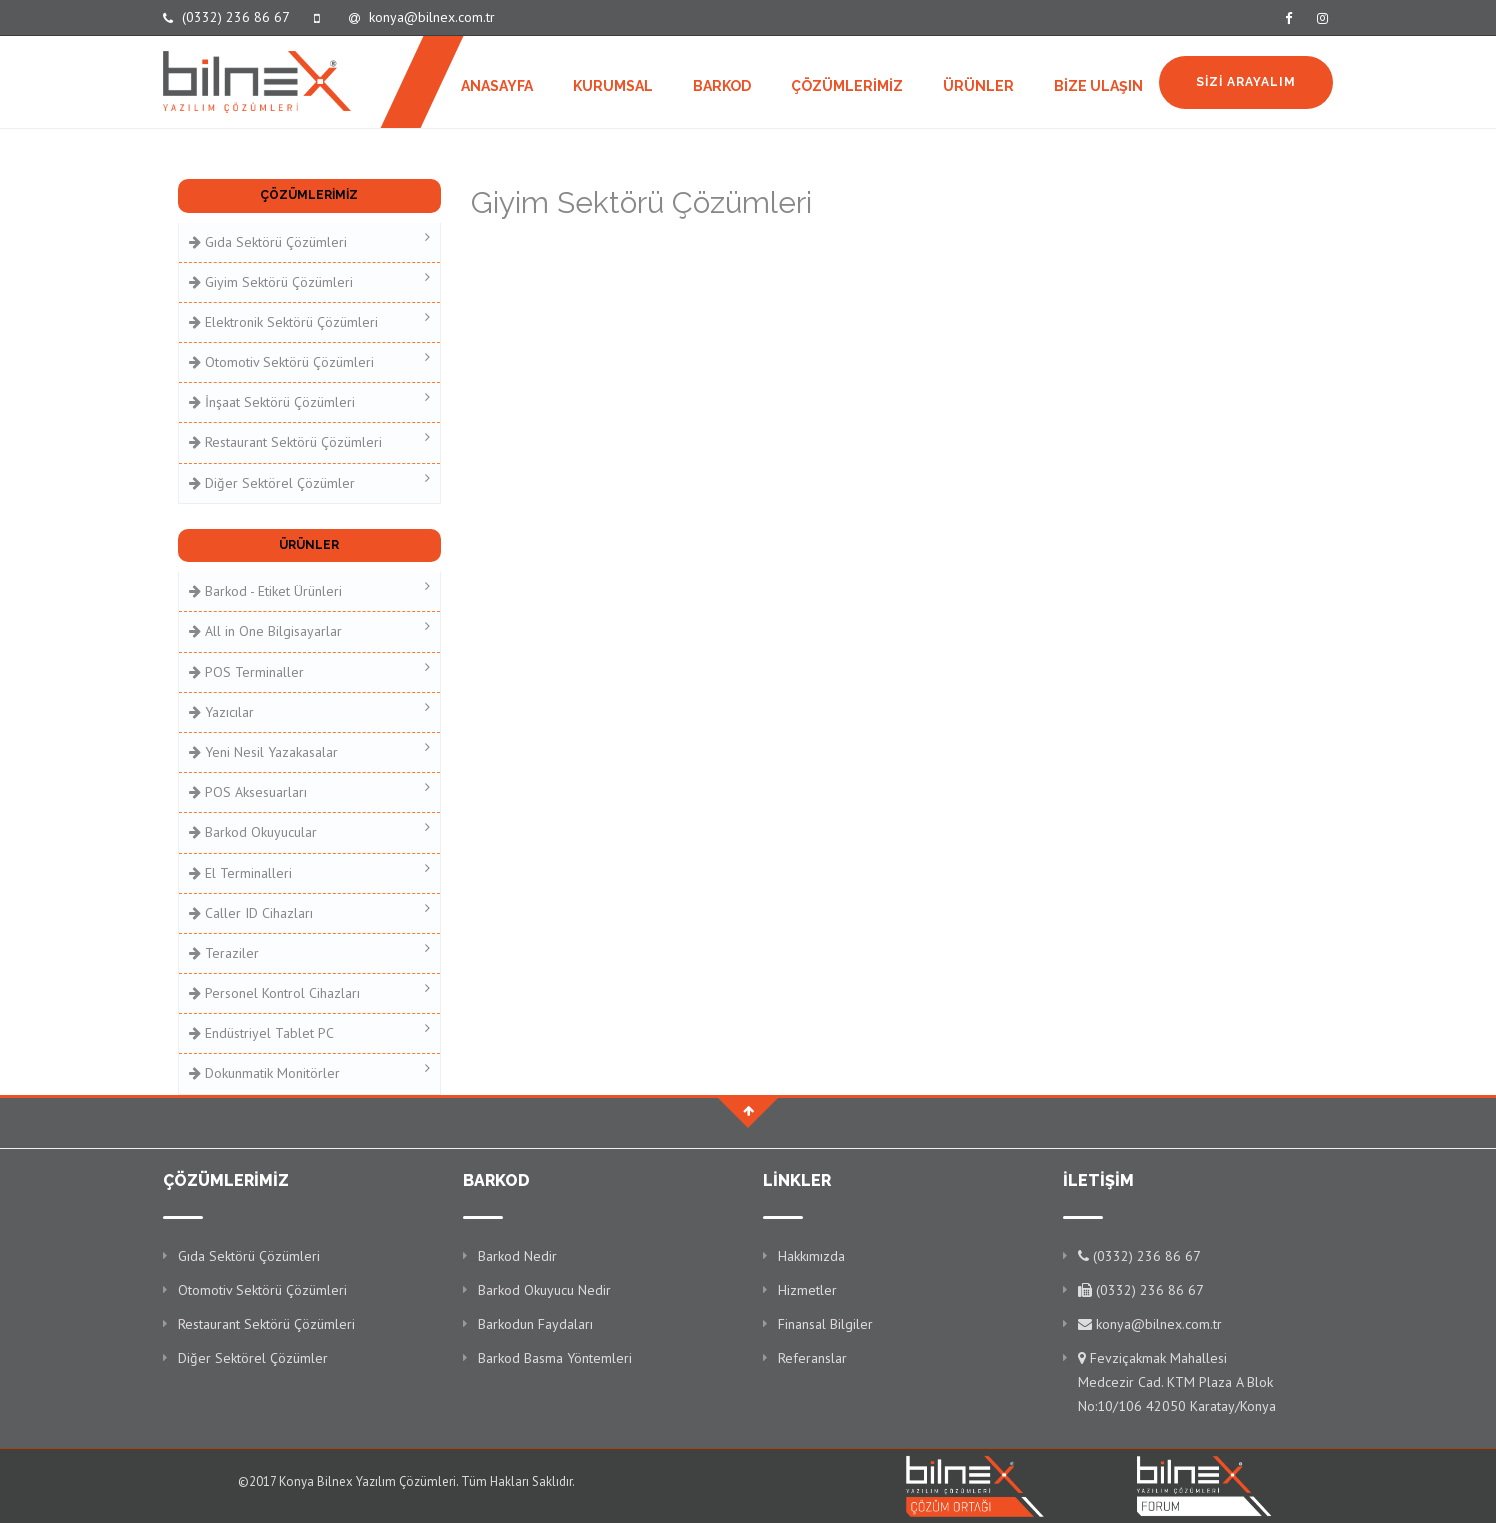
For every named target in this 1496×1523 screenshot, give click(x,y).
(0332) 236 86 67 (226, 17)
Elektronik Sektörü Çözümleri (309, 320)
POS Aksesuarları (309, 790)
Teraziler (309, 951)
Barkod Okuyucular (309, 830)
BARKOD (722, 86)
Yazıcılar (309, 710)
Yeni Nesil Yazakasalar (309, 750)
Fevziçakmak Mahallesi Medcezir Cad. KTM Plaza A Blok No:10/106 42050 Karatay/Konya (1177, 1382)
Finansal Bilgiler (825, 1324)
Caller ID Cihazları (309, 911)
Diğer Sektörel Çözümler (309, 481)
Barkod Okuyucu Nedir (544, 1290)
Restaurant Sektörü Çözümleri (309, 440)
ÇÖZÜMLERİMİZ (847, 86)
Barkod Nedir (517, 1256)
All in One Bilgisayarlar (309, 629)
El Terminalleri (309, 871)
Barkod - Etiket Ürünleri (309, 589)
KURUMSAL (613, 86)
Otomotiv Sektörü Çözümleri (309, 360)
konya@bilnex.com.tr (422, 17)
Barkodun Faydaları (535, 1324)
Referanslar (812, 1358)
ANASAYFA (497, 86)
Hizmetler (807, 1290)
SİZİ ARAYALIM (1246, 82)
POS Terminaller (309, 670)
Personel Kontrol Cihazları (309, 991)
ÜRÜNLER (978, 86)
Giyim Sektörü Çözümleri (309, 280)
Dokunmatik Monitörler (309, 1071)
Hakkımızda (811, 1256)
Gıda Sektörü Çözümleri (309, 240)
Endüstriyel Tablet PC (309, 1031)
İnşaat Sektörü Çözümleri (309, 400)
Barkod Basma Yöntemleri (555, 1358)
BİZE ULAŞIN (1098, 86)
